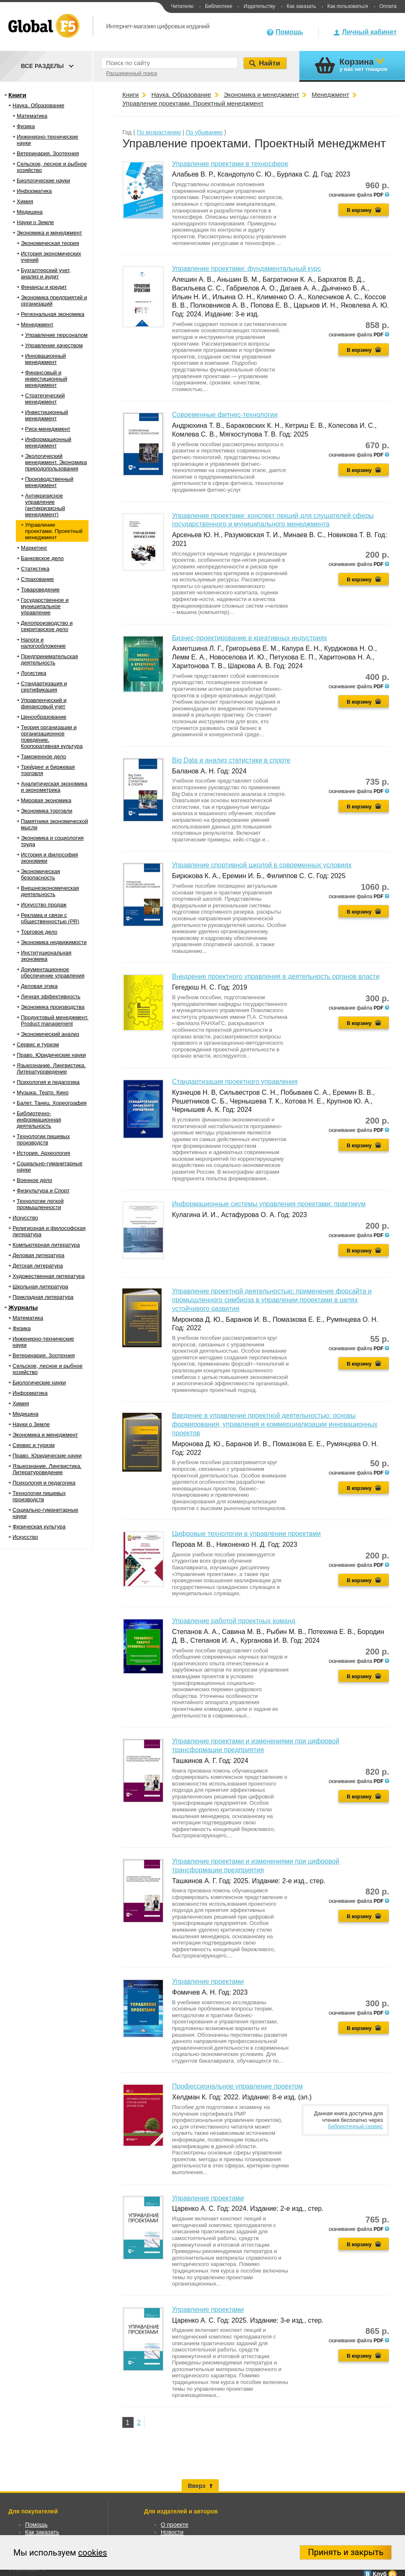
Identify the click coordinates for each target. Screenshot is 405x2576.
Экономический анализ (50, 1034)
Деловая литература (38, 1255)
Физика (26, 126)
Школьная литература (40, 1286)
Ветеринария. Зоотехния (48, 153)
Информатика (34, 191)
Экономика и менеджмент (49, 233)
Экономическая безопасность (40, 874)
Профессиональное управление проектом (237, 2086)
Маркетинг (34, 548)
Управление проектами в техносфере (230, 163)
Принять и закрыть (346, 2552)
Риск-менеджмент (47, 429)
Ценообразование (43, 717)
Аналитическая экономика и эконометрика (54, 786)
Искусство (25, 1218)
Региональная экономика (52, 314)
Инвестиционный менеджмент (46, 415)
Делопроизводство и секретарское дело (47, 626)
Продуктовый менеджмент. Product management (55, 1020)
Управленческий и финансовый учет (43, 703)
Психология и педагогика (48, 1082)
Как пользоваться (347, 6)
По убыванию (204, 132)
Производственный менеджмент (49, 482)
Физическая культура (39, 1526)
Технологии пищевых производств (43, 1139)
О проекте (174, 2524)
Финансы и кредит (44, 287)
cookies (92, 2553)
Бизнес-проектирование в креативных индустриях (249, 637)
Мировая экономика (46, 800)
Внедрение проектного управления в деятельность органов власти (276, 976)
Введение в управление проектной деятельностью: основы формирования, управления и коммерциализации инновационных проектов (274, 1424)
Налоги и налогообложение (43, 642)
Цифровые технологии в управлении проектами (246, 1533)
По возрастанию (159, 132)
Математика (32, 116)
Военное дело (34, 1180)
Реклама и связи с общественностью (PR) (50, 918)
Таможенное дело (43, 756)
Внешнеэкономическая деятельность (50, 891)
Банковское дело (42, 558)
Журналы (23, 1307)
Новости (172, 2532)
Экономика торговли (46, 811)
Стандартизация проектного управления (235, 1081)
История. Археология (43, 1153)
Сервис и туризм (38, 1044)
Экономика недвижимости (54, 942)
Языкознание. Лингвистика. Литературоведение (51, 1068)
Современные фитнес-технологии (225, 414)
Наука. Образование (38, 105)
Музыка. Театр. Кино (42, 1092)
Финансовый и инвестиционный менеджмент (46, 378)
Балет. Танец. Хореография (51, 1103)
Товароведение (40, 589)
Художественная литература (49, 1276)
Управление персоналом (56, 335)
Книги (17, 94)
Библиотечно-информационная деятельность (39, 1119)
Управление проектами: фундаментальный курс (246, 268)
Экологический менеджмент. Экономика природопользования (56, 462)
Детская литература (38, 1266)
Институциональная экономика (46, 956)
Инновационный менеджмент (45, 359)
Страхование (37, 579)
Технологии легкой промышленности (40, 1204)
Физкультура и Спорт (43, 1190)
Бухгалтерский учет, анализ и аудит (46, 273)
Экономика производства (52, 1007)
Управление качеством (54, 345)
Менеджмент (37, 324)
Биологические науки (43, 180)
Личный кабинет (369, 31)
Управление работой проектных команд (233, 1620)
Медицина (30, 212)
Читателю (182, 6)
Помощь (289, 31)
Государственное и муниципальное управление (44, 606)
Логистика (33, 673)
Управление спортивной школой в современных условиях (262, 865)
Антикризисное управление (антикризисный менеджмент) (45, 505)
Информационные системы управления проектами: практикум (269, 1203)
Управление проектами (208, 1981)
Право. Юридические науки (51, 1055)
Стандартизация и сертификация (44, 686)
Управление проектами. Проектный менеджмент (54, 531)
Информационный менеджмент (48, 442)
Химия (25, 201)
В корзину (359, 210)
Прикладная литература (43, 1297)
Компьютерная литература (46, 1245)
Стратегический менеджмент (45, 398)
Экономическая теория (50, 243)
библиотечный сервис (355, 2126)
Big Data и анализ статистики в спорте (231, 760)
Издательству (259, 6)
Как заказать (301, 6)
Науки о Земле (35, 222)
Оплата (388, 6)
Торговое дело (39, 932)
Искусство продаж (43, 905)
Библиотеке (218, 6)
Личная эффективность (50, 996)
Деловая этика (39, 986)
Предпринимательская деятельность (49, 659)
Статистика (35, 569)
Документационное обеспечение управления (52, 972)
